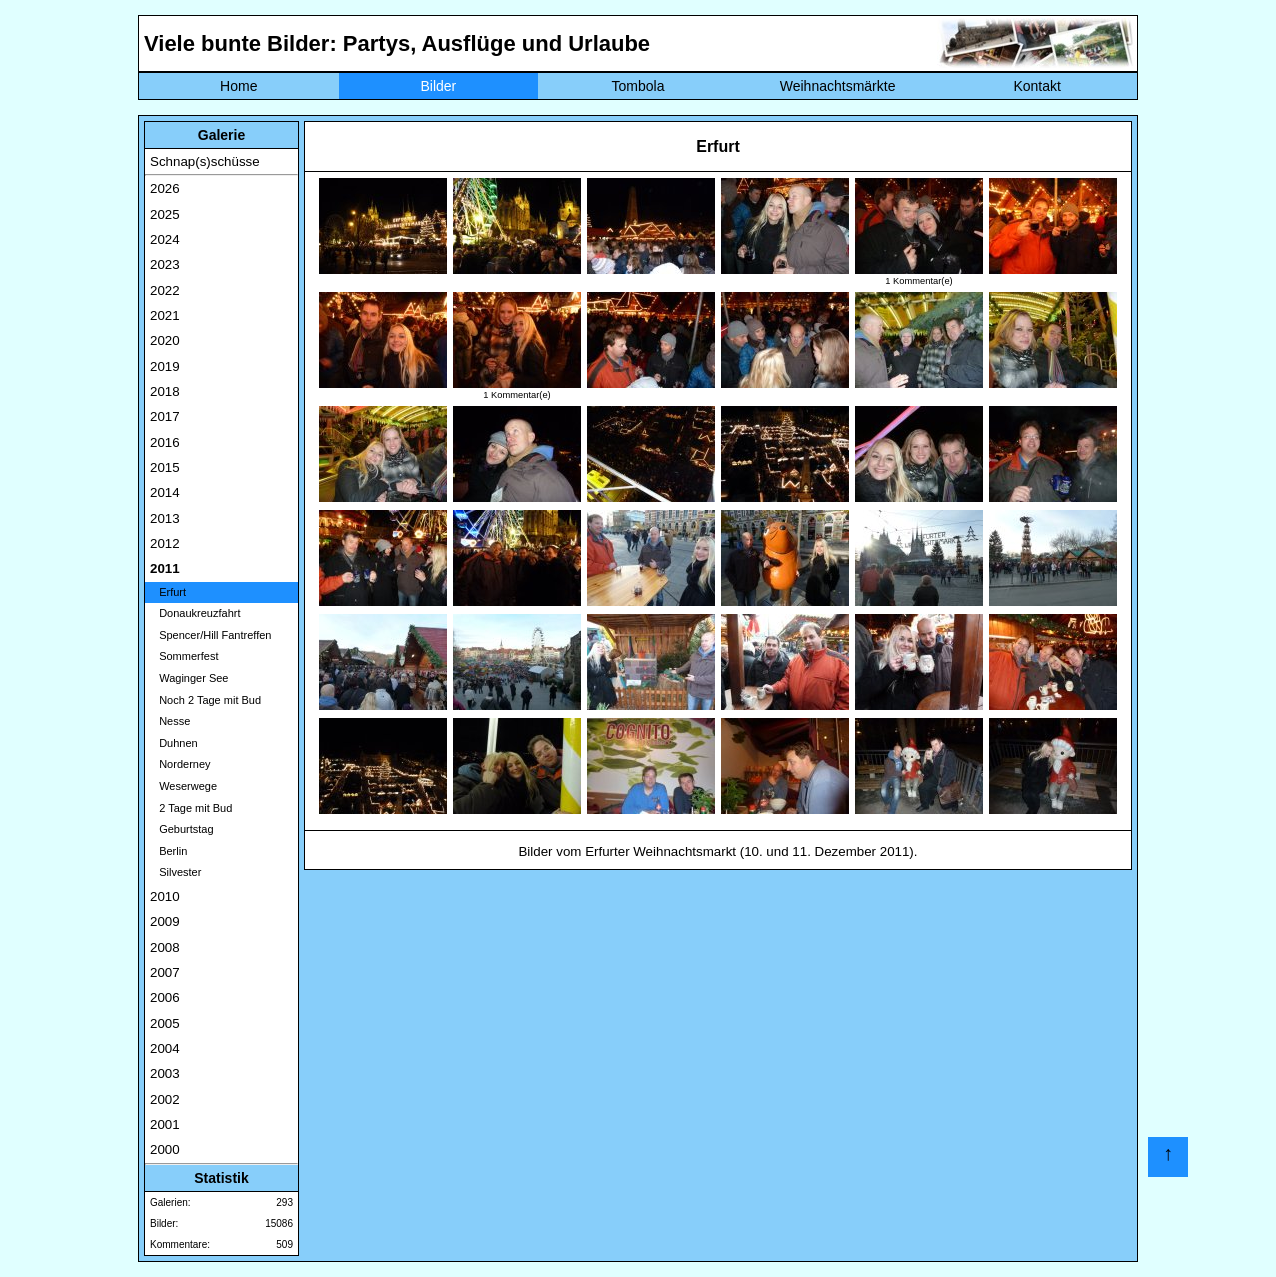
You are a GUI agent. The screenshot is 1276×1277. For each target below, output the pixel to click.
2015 (165, 467)
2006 (165, 997)
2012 (165, 543)
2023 (165, 264)
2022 (165, 290)
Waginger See (189, 678)
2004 (165, 1048)
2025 (165, 214)
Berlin (168, 851)
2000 (165, 1149)
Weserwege (183, 786)
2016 (165, 442)
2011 (165, 568)
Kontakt (1036, 86)
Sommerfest (184, 656)
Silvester (175, 872)
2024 (165, 239)
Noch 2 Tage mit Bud (205, 700)
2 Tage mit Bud (191, 808)
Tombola (638, 86)
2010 (165, 896)
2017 (165, 416)
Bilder (438, 86)
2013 (165, 518)
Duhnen (174, 743)
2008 (165, 947)
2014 (165, 492)
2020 (165, 340)
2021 (165, 315)
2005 (165, 1023)
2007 (165, 972)
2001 (165, 1124)
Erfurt (168, 592)
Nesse (170, 721)
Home (238, 86)
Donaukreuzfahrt (195, 613)
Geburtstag (182, 829)
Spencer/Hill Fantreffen (210, 635)
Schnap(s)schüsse (205, 161)
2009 (165, 921)
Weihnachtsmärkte (838, 86)
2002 (165, 1099)
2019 (165, 366)
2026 (165, 188)
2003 (165, 1073)
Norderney (180, 764)
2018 (165, 391)
